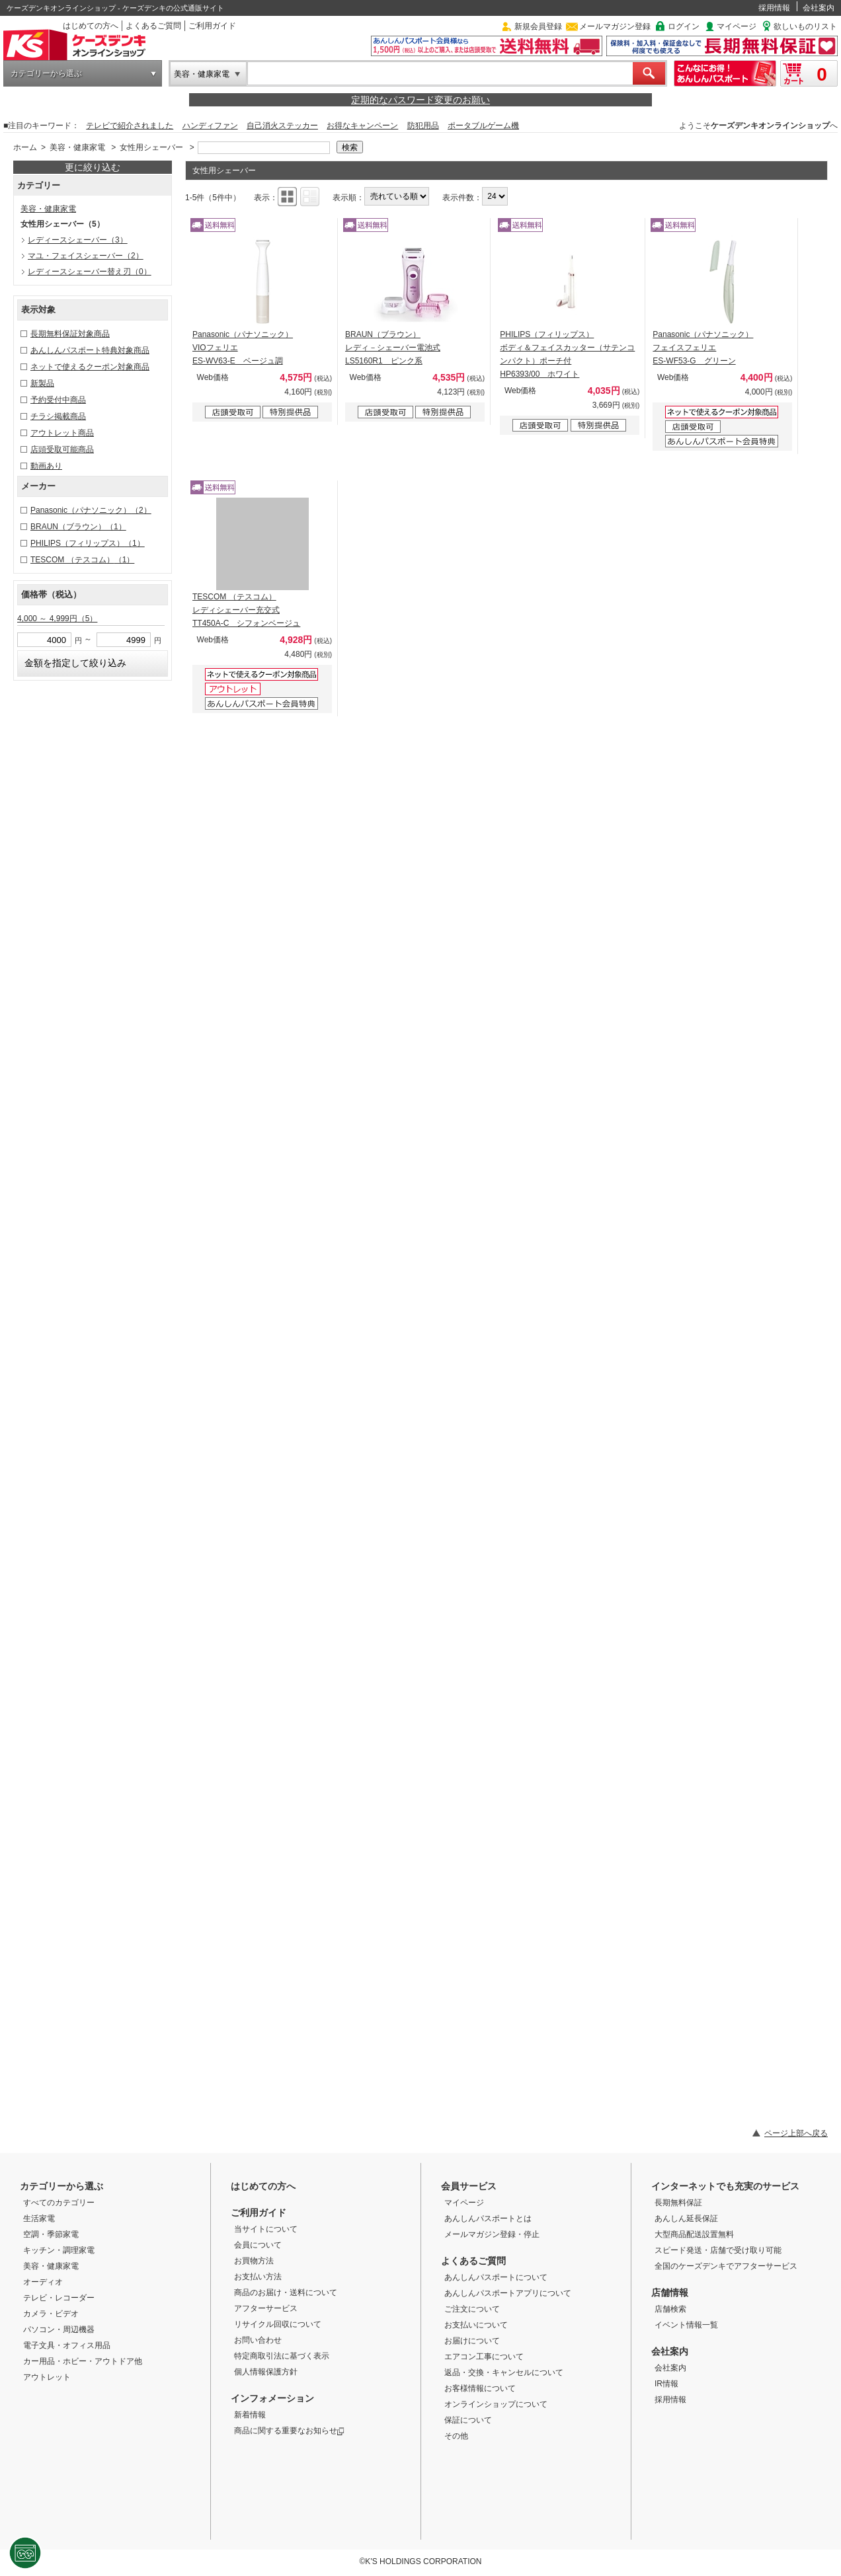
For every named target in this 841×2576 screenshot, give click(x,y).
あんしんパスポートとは (488, 2218)
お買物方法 (254, 2260)
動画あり (46, 466)
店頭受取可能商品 (62, 449)
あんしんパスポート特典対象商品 (89, 350)
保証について (468, 2420)
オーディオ (43, 2282)
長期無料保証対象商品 (70, 333)
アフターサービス (266, 2308)
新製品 (42, 383)
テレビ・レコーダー (59, 2297)
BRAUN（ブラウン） (78, 526)
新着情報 (250, 2414)
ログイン (684, 26)
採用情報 (774, 8)
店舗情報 (669, 2292)
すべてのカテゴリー (59, 2202)
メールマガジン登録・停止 (492, 2234)
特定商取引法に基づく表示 (281, 2356)
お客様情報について (480, 2388)
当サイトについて (266, 2229)
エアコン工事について (484, 2356)
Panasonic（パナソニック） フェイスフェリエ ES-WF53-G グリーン (703, 347)
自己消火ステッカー (282, 125)
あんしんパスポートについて (495, 2277)
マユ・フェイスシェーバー (85, 255)
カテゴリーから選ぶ (46, 73)
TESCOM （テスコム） (82, 559)
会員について (258, 2245)
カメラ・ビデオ (51, 2313)
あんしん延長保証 (686, 2218)
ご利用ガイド (212, 25)
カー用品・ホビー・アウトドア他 (82, 2361)
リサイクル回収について (277, 2324)
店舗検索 (670, 2309)
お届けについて (472, 2340)
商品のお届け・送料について (285, 2292)
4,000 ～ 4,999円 (57, 618)
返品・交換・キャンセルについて (503, 2372)
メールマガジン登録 (615, 26)
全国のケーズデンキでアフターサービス (726, 2266)
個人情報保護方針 (266, 2371)
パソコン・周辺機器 (59, 2329)
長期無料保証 (678, 2202)
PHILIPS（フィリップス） (87, 543)
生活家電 (39, 2218)
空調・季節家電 (51, 2234)
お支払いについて (476, 2325)
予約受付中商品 (58, 399)
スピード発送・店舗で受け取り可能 (718, 2250)
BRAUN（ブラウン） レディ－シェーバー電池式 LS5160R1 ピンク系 (392, 347)
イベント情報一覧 (686, 2325)
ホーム (25, 147)
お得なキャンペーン (362, 125)
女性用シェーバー (151, 147)
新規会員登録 (538, 26)
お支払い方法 (258, 2276)
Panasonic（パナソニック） (90, 510)
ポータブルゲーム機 (483, 125)
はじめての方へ (90, 25)
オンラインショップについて (495, 2404)
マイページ (736, 26)
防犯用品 (423, 125)
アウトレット (47, 2377)
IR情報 (666, 2383)
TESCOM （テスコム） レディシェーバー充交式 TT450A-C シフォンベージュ (246, 610)
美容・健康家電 (201, 74)
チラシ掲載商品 (58, 416)
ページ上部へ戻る (796, 2133)
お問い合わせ (258, 2340)
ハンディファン (210, 125)
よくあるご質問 (153, 25)
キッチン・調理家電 (59, 2250)
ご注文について (472, 2309)
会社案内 (818, 8)
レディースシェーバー (78, 240)
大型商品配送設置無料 (694, 2234)
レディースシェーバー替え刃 (89, 271)
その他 (456, 2436)
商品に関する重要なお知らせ (289, 2430)
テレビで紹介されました (129, 125)
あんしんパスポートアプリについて (507, 2293)
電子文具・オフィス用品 (66, 2345)
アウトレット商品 (62, 432)
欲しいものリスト (805, 26)
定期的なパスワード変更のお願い (420, 100)
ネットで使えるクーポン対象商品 (89, 366)
